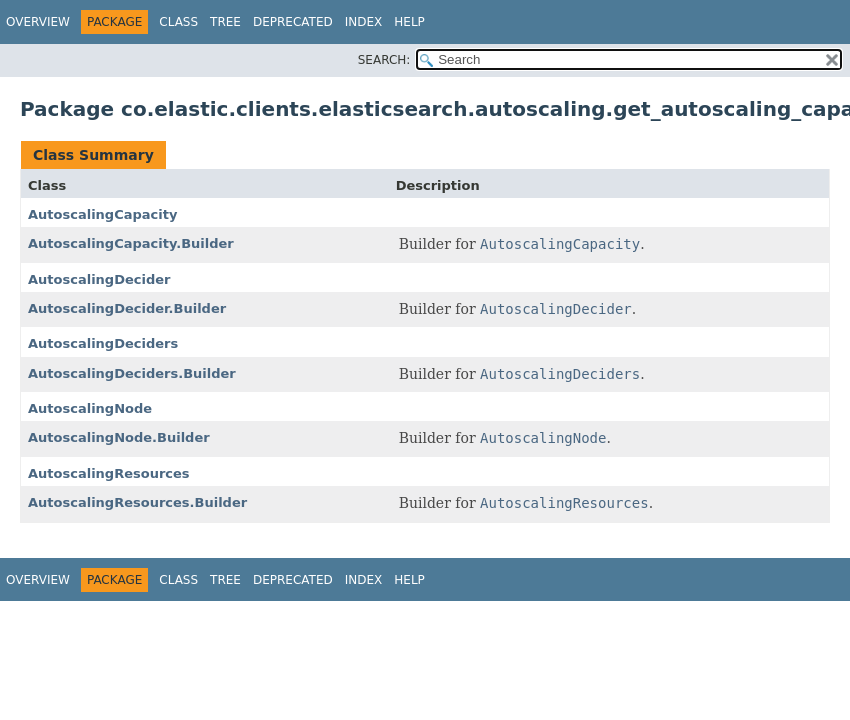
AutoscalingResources (109, 473)
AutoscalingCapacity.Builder (131, 243)
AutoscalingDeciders (103, 343)
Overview (38, 22)
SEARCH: (384, 60)
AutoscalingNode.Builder (119, 437)
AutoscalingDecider (99, 279)
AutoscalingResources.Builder (137, 502)
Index (364, 22)
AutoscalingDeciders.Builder (132, 373)
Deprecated (293, 22)
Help (409, 22)
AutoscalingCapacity (102, 214)
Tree (225, 22)
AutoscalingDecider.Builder (127, 308)
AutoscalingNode (90, 408)
